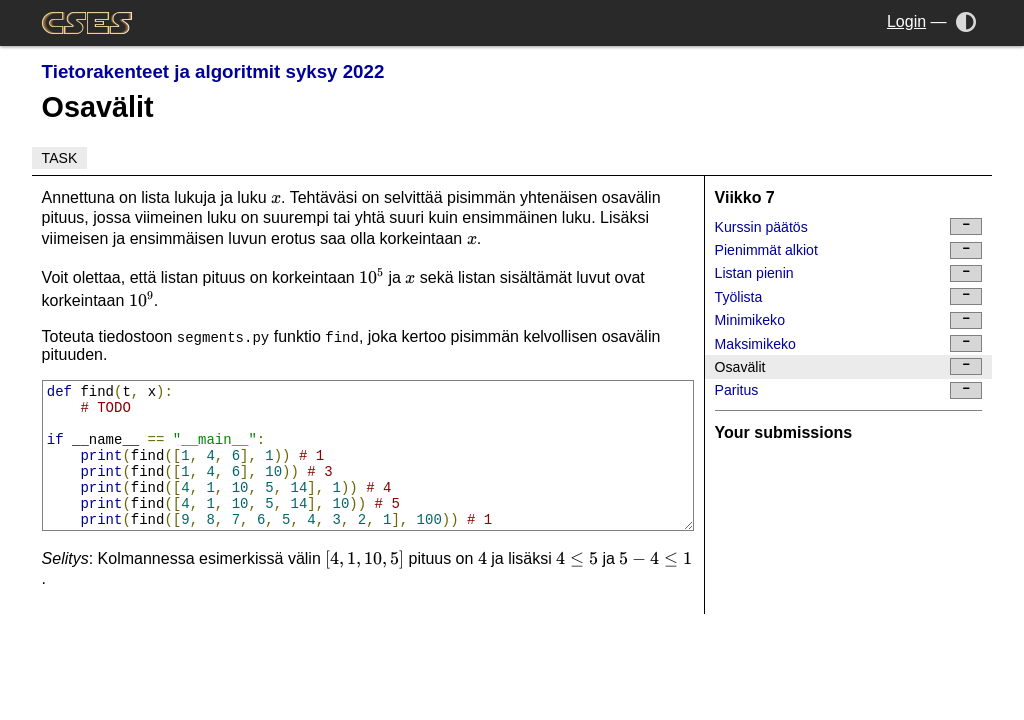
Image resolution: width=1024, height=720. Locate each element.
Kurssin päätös (849, 226)
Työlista (849, 296)
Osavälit (849, 366)
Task (60, 158)
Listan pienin (849, 273)
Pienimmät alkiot (849, 250)
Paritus (849, 390)
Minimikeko (849, 320)
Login (906, 21)
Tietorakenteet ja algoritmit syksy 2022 (213, 71)
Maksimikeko (849, 343)
